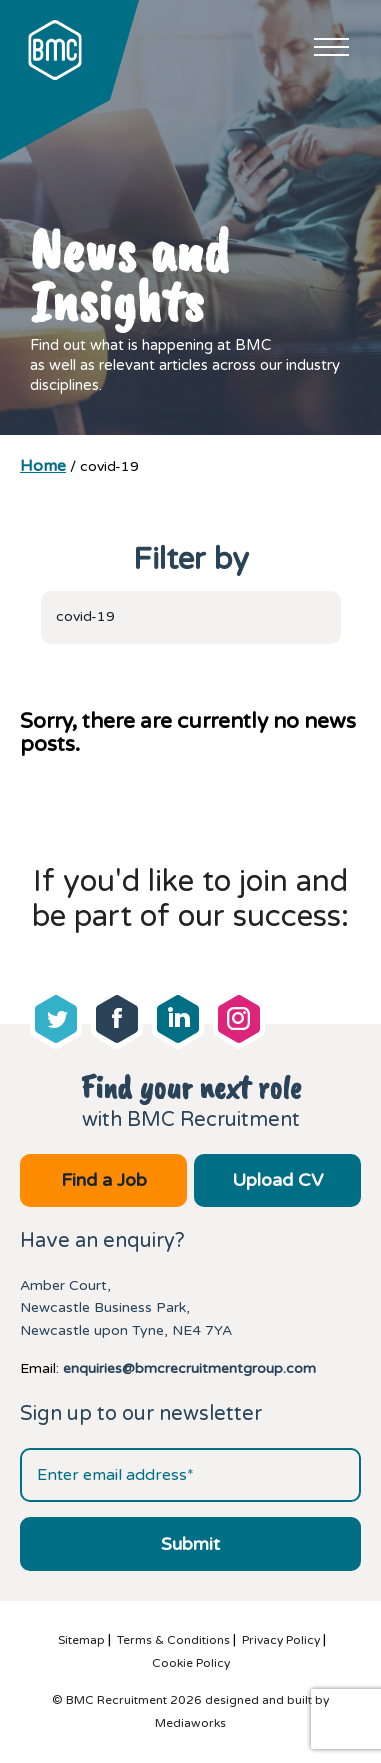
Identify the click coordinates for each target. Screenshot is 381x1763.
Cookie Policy (191, 1663)
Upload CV (277, 1180)
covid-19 (85, 616)
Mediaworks (190, 1723)
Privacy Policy (281, 1640)
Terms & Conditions (173, 1640)
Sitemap (81, 1640)
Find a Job (104, 1180)
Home (43, 466)
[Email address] (190, 1475)
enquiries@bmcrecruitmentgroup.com (189, 1368)
